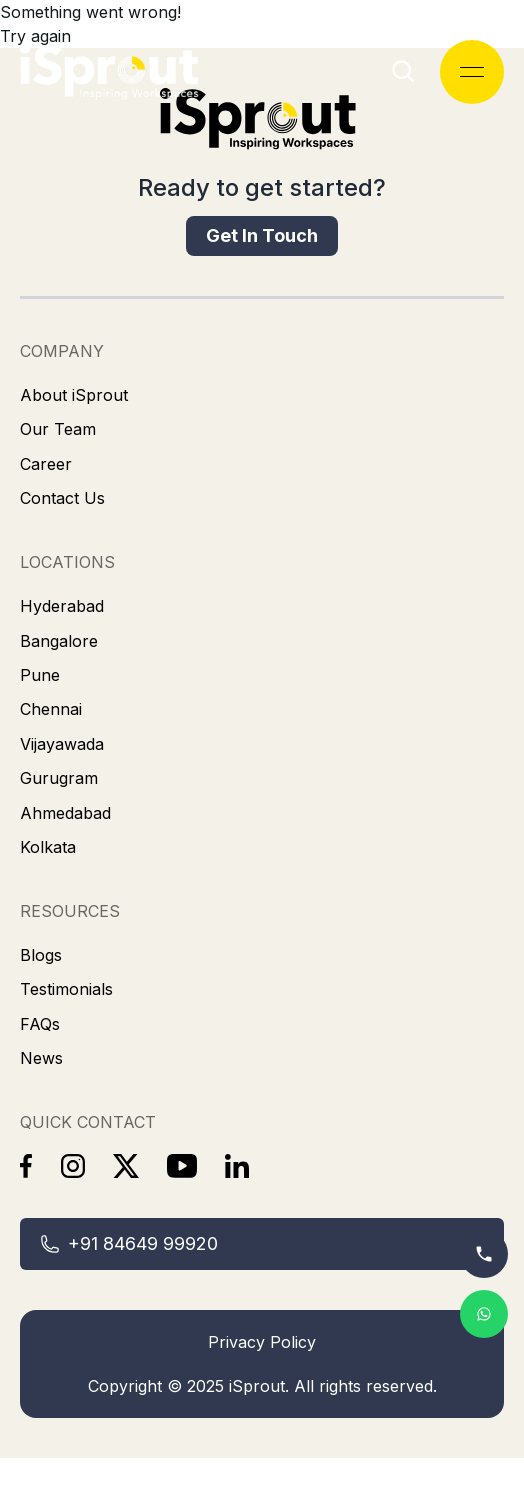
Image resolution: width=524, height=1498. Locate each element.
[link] (262, 130)
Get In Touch (262, 235)
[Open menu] (472, 72)
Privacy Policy (262, 1342)
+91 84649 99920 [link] (129, 1243)
